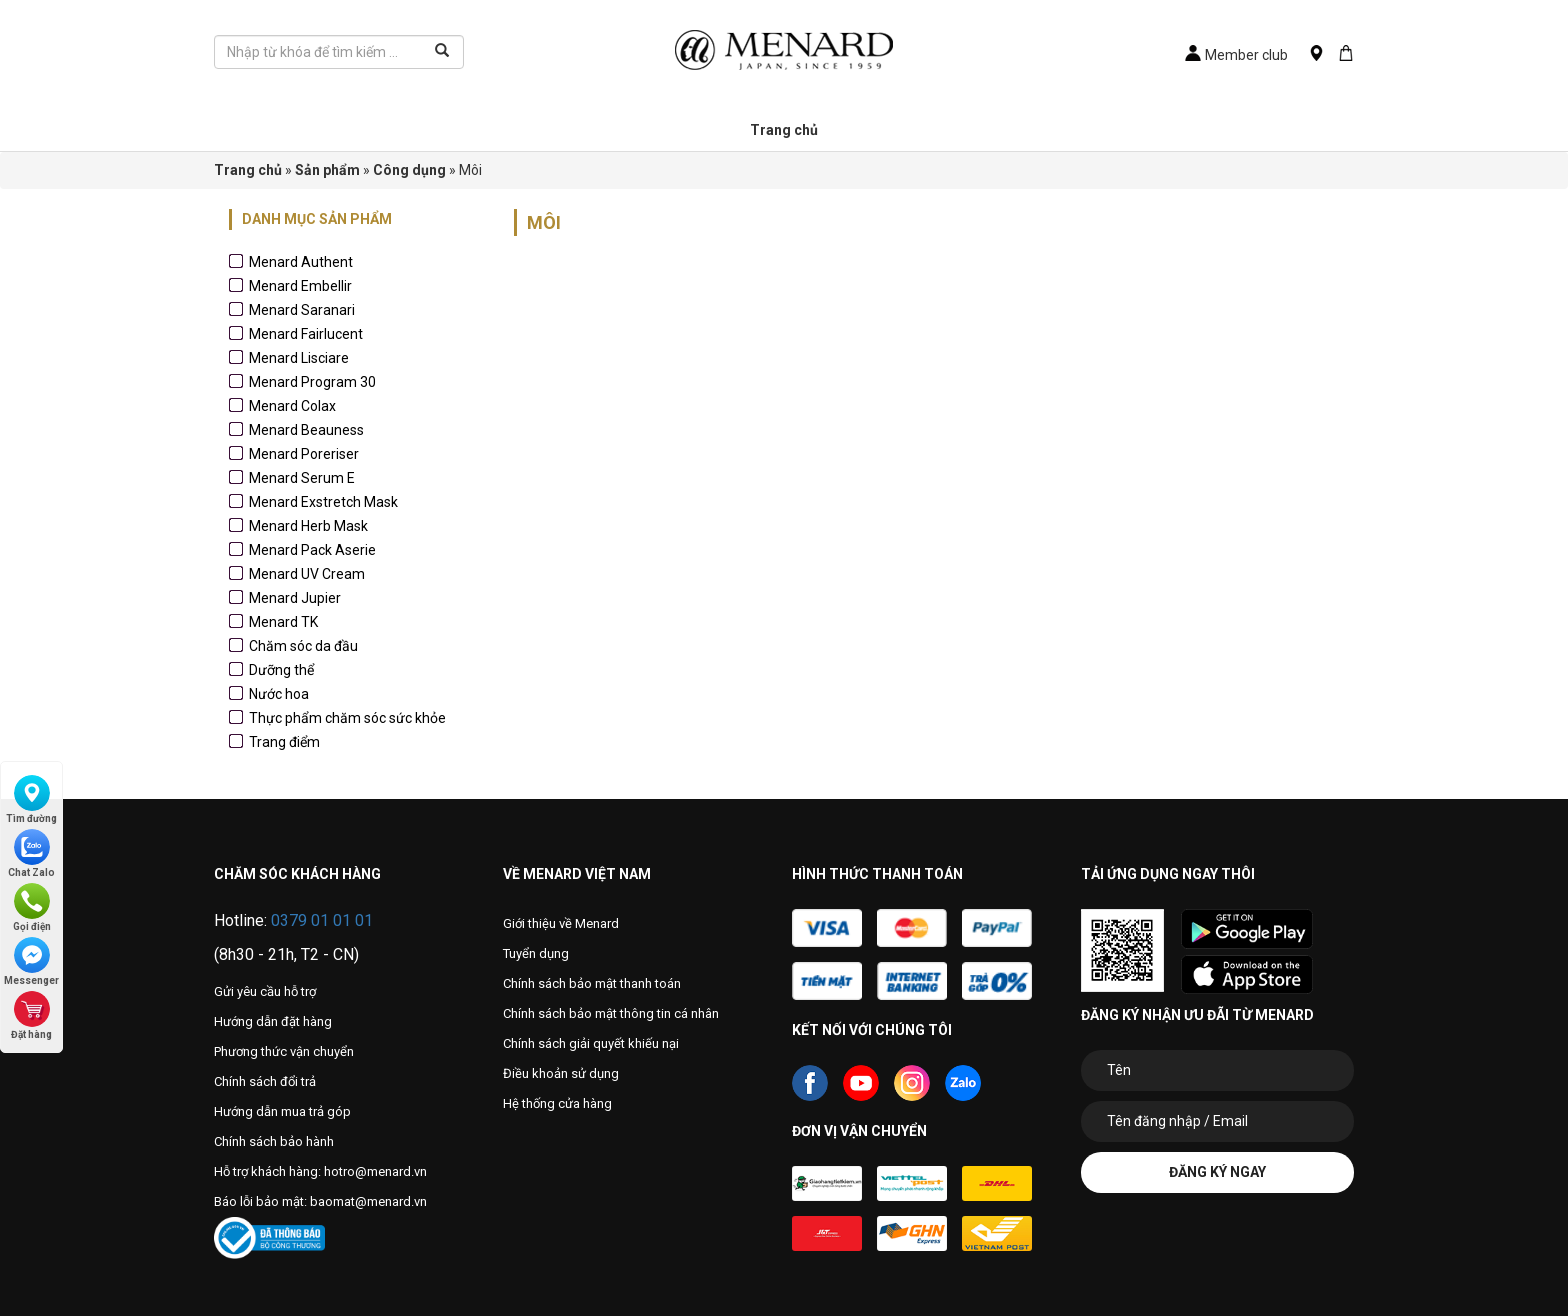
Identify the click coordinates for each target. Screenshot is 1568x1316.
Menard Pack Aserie (312, 550)
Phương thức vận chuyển (284, 1051)
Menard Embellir (300, 286)
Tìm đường (31, 799)
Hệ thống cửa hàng (557, 1103)
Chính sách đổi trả (265, 1081)
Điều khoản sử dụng (561, 1073)
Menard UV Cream (307, 574)
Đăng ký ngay (1217, 1172)
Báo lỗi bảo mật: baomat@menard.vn (320, 1201)
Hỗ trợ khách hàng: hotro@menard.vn (320, 1171)
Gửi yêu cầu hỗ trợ (265, 991)
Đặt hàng (31, 1015)
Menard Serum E (302, 478)
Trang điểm (284, 742)
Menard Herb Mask (308, 526)
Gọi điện (32, 907)
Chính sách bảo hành (274, 1141)
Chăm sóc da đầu (303, 646)
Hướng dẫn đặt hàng (273, 1021)
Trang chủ (784, 130)
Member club (1236, 55)
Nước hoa (279, 694)
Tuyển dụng (536, 953)
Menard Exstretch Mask (323, 502)
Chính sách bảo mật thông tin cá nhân (611, 1013)
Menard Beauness (306, 430)
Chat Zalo (31, 853)
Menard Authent (301, 262)
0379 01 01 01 (322, 920)
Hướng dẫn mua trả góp (282, 1111)
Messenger (31, 961)
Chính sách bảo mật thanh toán (592, 983)
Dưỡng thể (281, 670)
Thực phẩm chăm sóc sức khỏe (347, 718)
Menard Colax (292, 406)
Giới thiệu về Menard (561, 923)
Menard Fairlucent (306, 334)
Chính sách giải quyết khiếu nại (591, 1043)
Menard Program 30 (312, 382)
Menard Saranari (302, 310)
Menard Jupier (295, 598)
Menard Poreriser (304, 454)
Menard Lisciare (299, 358)
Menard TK (283, 622)
